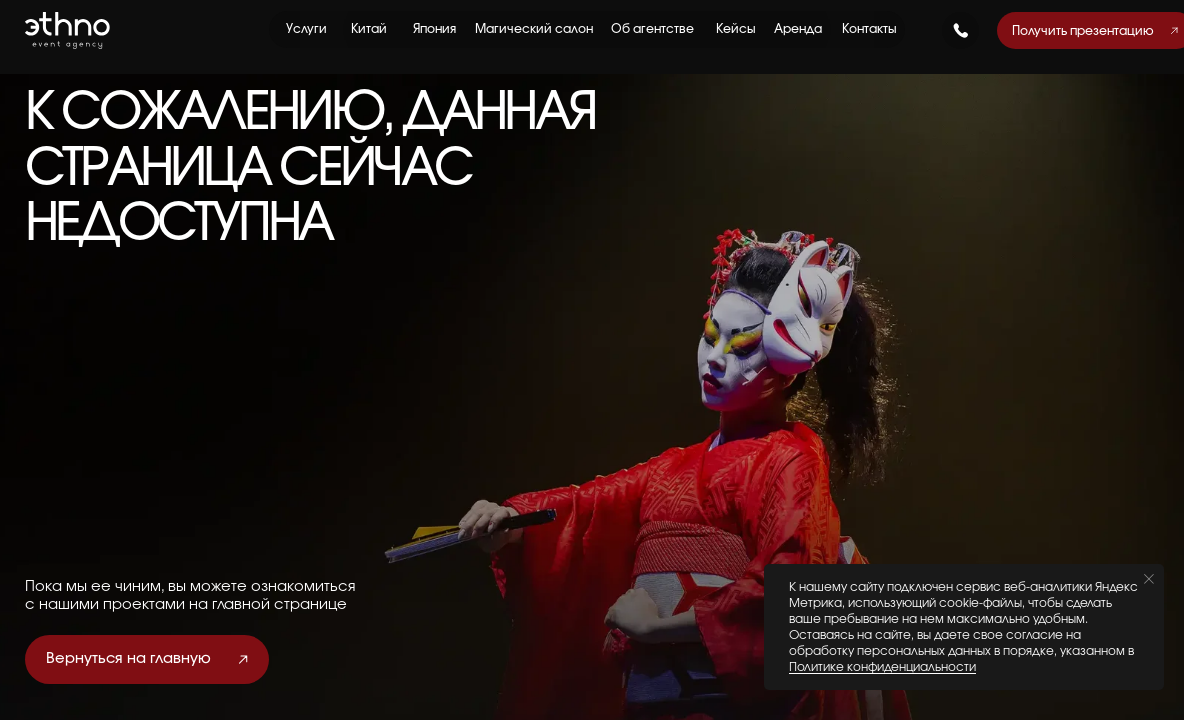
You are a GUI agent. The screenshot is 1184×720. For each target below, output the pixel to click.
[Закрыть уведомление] (1149, 579)
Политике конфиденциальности (882, 667)
